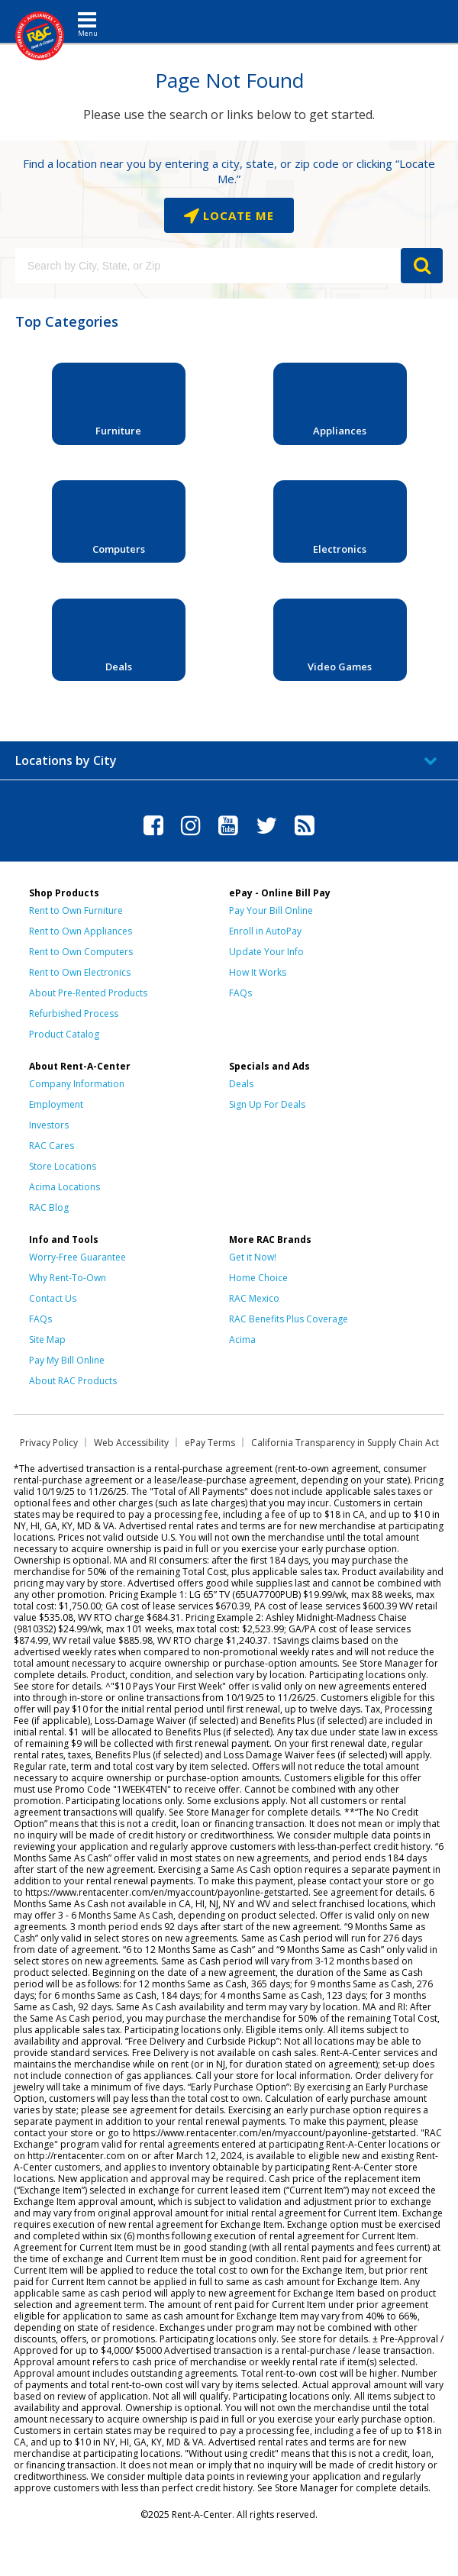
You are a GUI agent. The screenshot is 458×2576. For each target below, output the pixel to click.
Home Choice (258, 1277)
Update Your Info (266, 951)
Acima (242, 1339)
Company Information (76, 1083)
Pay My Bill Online (67, 1360)
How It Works (257, 972)
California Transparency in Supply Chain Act (345, 1442)
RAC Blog (49, 1207)
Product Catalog (64, 1034)
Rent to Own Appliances (80, 931)
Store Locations (62, 1166)
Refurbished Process (73, 1013)
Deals (241, 1083)
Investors (49, 1125)
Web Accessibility (131, 1442)
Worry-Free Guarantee (77, 1257)
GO (422, 265)
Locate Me (236, 215)
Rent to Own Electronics (80, 972)
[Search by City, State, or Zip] (207, 265)
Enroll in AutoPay (265, 931)
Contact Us (52, 1298)
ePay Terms (210, 1442)
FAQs (240, 992)
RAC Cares (51, 1145)
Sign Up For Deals (267, 1104)
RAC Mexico (254, 1298)
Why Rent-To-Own (67, 1277)
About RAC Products (73, 1380)
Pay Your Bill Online (271, 910)
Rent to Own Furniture (76, 910)
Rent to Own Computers (81, 951)
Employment (56, 1104)
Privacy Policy (49, 1442)
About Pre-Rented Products (88, 992)
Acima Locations (64, 1186)
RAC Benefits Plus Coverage (288, 1318)
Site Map (47, 1339)
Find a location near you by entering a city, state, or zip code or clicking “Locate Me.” (229, 171)
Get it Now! (252, 1257)
